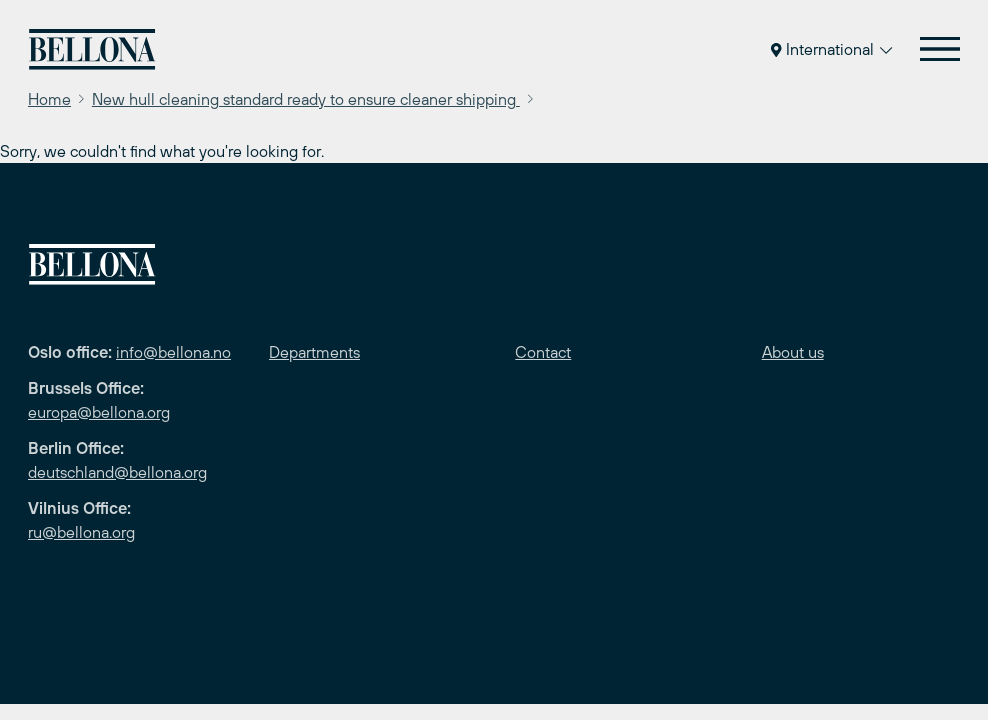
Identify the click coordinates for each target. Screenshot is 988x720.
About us (793, 352)
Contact (543, 352)
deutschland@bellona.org (117, 472)
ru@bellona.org (81, 532)
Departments (314, 352)
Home (49, 99)
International (831, 49)
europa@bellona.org (99, 412)
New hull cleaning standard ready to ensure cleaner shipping (306, 99)
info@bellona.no (173, 352)
